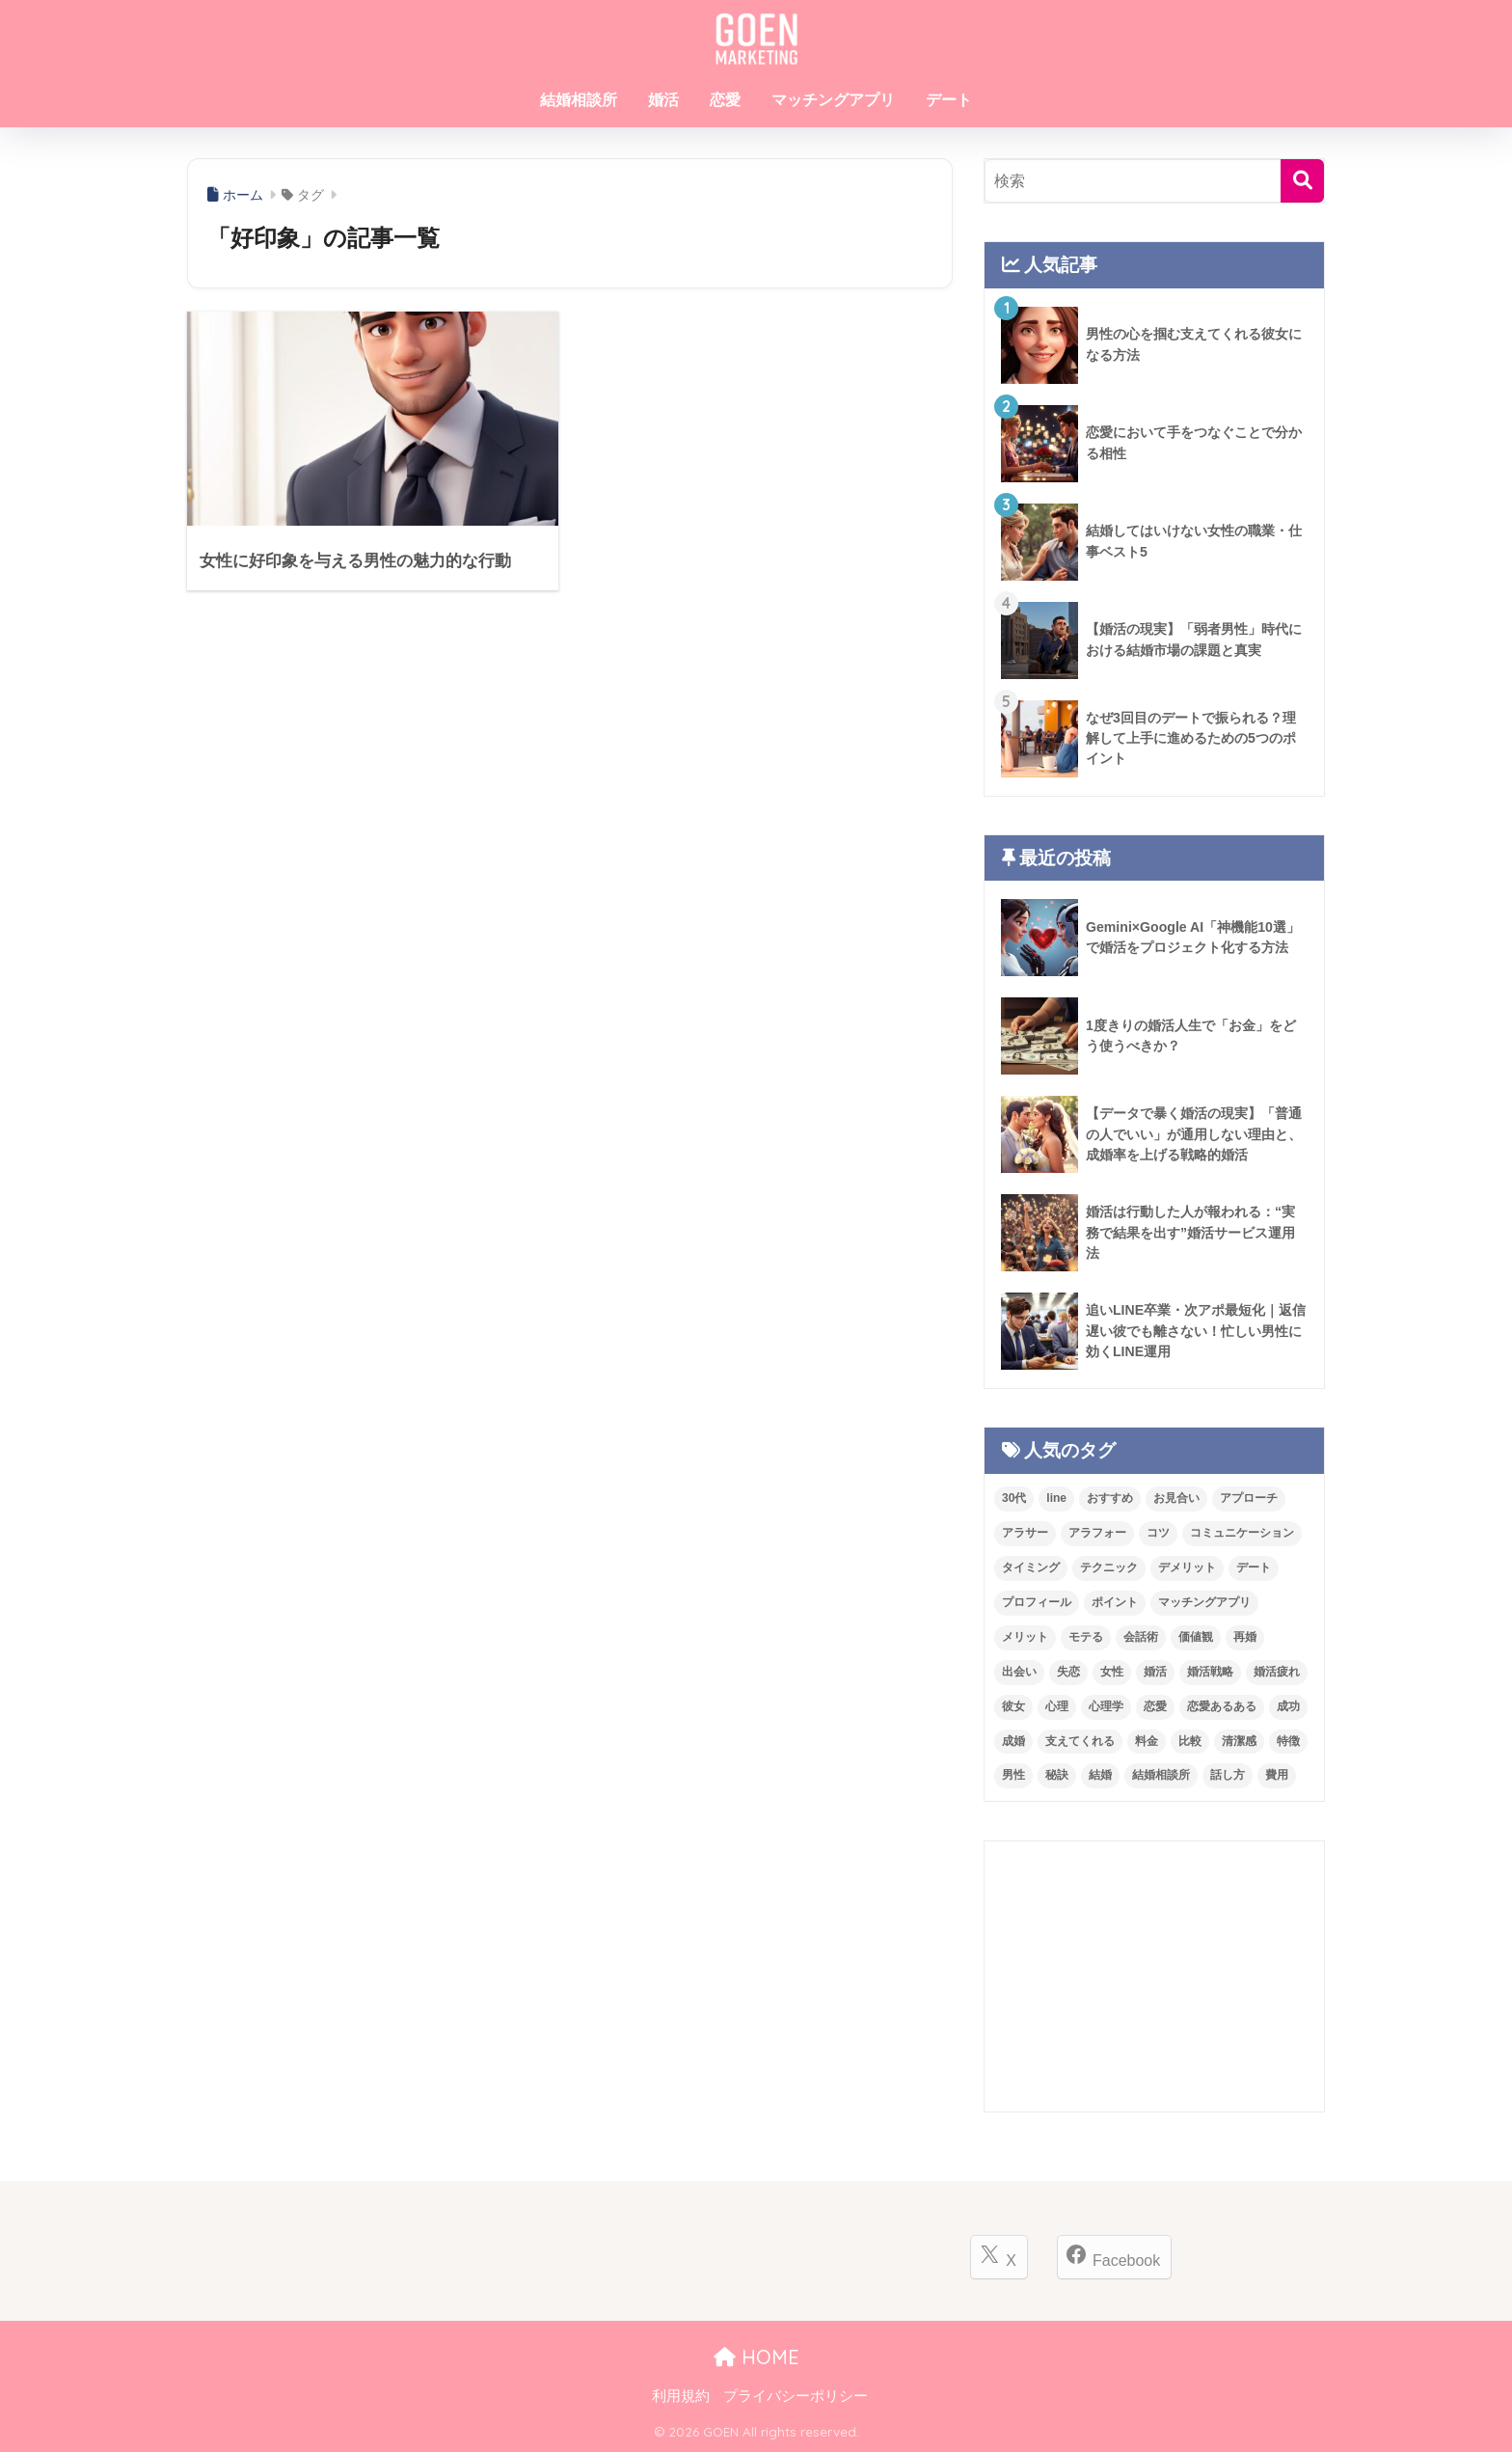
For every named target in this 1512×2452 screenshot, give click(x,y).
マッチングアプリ (833, 100)
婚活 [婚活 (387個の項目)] (1155, 1671)
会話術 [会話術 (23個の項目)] (1140, 1637)
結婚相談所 (578, 100)
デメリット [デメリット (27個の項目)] (1187, 1567)
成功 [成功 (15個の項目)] (1288, 1706)
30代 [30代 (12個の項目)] (1014, 1498)
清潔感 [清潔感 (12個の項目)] (1239, 1741)
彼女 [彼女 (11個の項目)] (1013, 1706)
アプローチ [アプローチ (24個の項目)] (1249, 1498)
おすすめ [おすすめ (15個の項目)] (1110, 1498)
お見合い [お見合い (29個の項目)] (1176, 1498)
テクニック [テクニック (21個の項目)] (1109, 1567)
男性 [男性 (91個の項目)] (1013, 1775)
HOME (756, 2357)
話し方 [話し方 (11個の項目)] (1227, 1775)
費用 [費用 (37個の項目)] (1276, 1775)
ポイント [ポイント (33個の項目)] (1115, 1602)
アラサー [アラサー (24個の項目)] (1025, 1532)
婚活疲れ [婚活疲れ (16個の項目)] (1277, 1671)
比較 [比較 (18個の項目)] (1190, 1741)
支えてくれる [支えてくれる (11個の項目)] (1080, 1741)
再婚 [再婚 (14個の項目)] (1244, 1637)
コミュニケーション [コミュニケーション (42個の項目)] (1242, 1532)
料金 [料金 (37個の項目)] (1146, 1741)
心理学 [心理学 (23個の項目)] (1106, 1706)
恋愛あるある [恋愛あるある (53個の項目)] (1221, 1706)
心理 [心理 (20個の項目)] (1056, 1706)
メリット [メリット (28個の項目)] (1025, 1637)
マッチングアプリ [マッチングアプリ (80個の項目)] (1204, 1602)
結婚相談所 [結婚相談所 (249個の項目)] (1161, 1775)
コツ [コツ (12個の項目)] (1158, 1532)
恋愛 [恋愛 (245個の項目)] (1155, 1706)
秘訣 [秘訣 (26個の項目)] (1056, 1775)
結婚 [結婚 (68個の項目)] (1100, 1775)
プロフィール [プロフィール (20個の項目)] (1036, 1602)
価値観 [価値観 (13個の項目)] (1195, 1637)
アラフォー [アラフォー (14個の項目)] (1097, 1532)
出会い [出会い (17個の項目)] (1019, 1671)
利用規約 (681, 2396)
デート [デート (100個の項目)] (1253, 1567)
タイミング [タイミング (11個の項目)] (1031, 1567)
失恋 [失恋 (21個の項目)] (1068, 1671)
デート (949, 100)
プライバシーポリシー (795, 2396)
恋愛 (725, 100)
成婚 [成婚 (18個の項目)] (1013, 1741)
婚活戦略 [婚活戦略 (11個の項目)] (1210, 1671)
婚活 (663, 100)
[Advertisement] (1154, 1976)
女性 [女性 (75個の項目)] (1111, 1671)
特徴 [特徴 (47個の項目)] (1288, 1741)
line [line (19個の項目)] (1056, 1498)
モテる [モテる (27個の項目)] (1085, 1637)
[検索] (1302, 181)
